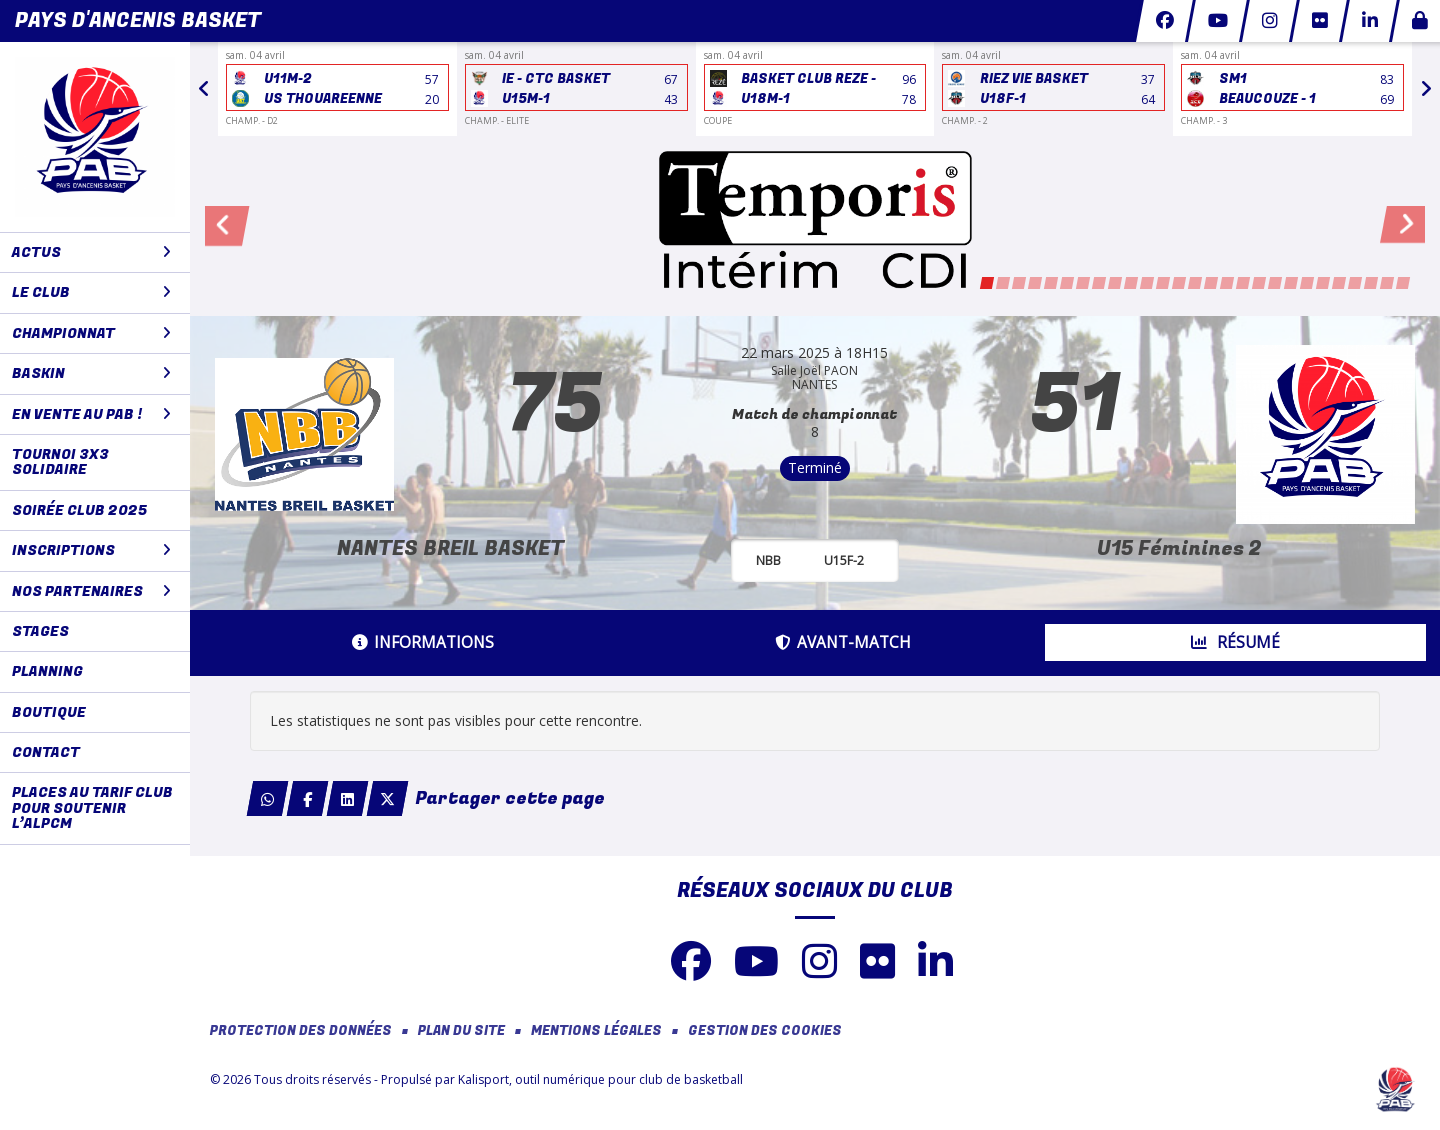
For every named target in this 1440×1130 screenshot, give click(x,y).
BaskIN (91, 373)
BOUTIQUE (49, 712)
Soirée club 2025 (79, 510)
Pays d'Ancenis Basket (138, 20)
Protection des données (301, 1031)
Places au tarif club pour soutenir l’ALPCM (92, 808)
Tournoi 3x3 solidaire (60, 462)
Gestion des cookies (765, 1031)
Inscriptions (91, 550)
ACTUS (91, 252)
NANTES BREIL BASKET (450, 548)
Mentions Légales (596, 1031)
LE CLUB (91, 292)
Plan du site (461, 1031)
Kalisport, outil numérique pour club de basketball (600, 1079)
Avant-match (843, 642)
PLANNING (47, 671)
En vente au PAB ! (91, 414)
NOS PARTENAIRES (91, 591)
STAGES (40, 631)
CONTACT (46, 752)
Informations (423, 642)
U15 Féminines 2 (1179, 548)
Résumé (1235, 642)
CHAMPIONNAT (91, 333)
